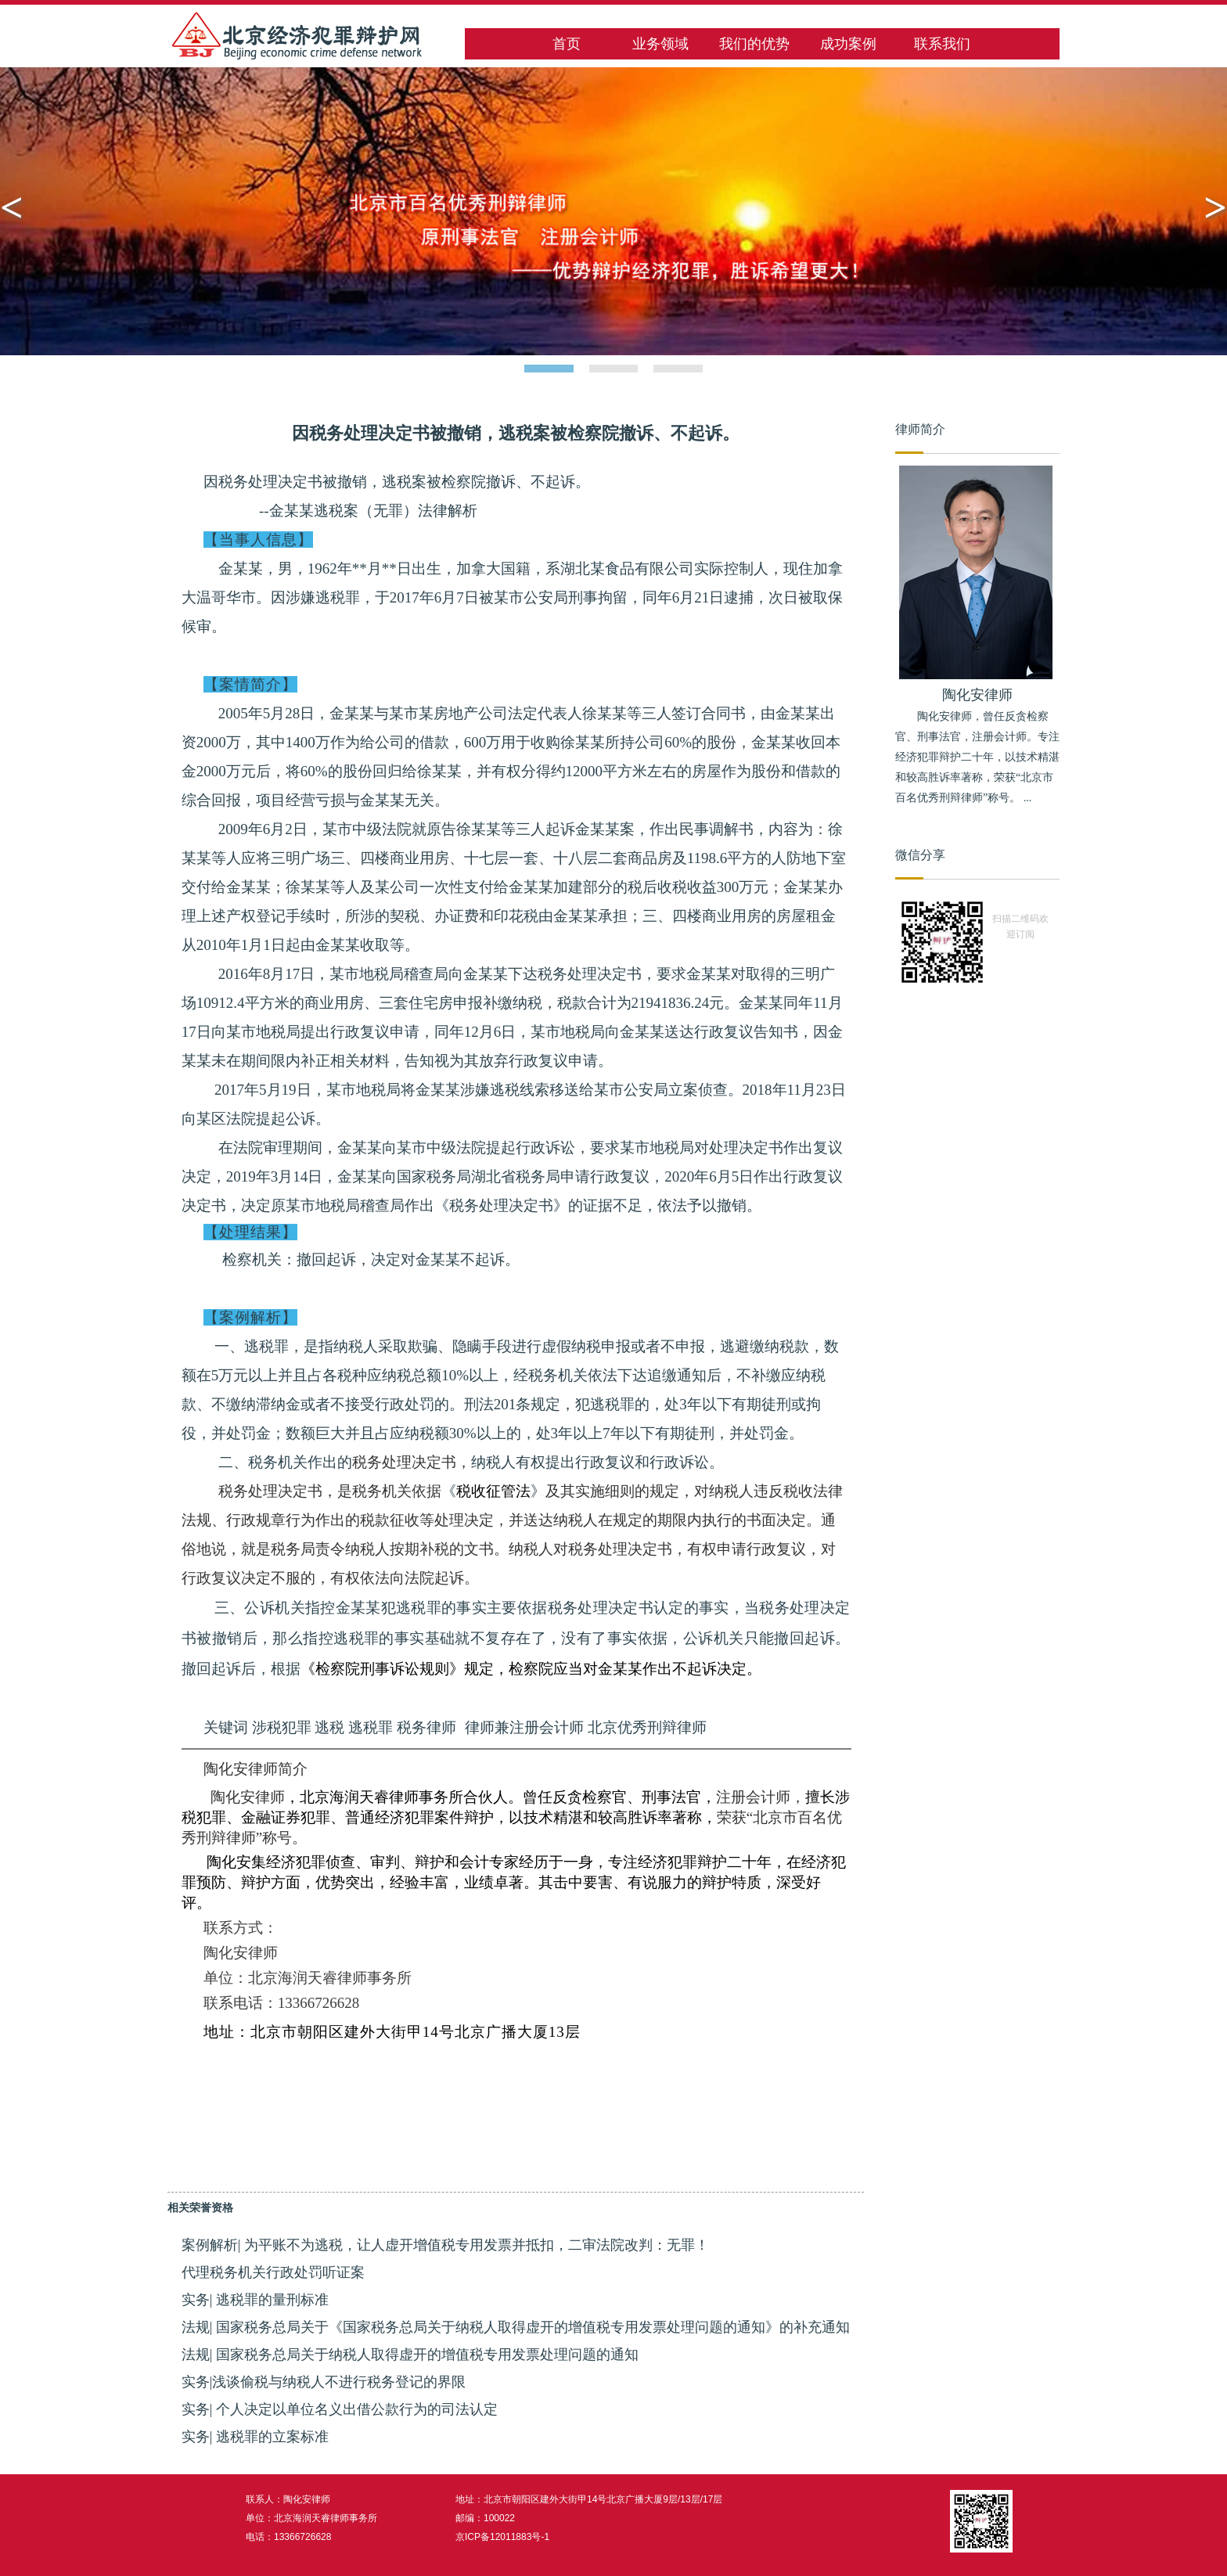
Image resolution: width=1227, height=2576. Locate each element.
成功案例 (848, 44)
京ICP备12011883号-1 (502, 2536)
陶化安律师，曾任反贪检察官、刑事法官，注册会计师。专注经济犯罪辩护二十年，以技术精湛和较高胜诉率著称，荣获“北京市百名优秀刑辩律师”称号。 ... (977, 757)
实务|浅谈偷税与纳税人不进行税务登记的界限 (324, 2382)
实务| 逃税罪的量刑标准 (255, 2300)
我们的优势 (754, 44)
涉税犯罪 (281, 1727)
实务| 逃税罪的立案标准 (255, 2437)
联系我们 (942, 44)
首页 (566, 44)
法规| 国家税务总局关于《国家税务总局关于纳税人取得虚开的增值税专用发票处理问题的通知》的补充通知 (516, 2327)
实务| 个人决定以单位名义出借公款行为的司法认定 (340, 2409)
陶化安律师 (977, 695)
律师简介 (920, 429)
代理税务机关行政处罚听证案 (273, 2272)
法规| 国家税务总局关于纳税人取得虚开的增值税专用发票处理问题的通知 (410, 2354)
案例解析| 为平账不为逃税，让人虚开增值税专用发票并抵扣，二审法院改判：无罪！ (445, 2245)
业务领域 (660, 44)
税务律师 (426, 1727)
